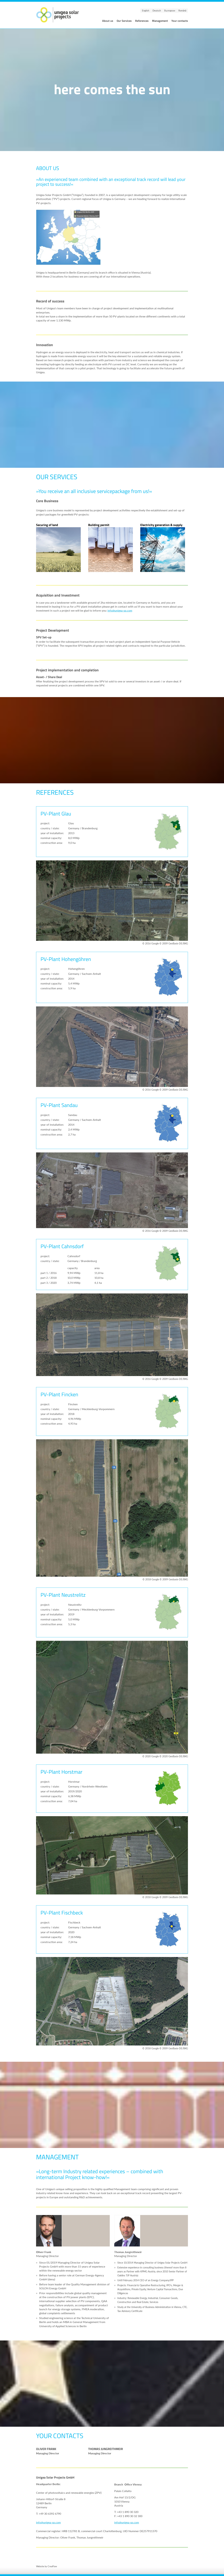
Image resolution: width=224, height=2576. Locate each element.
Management (160, 21)
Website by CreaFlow (46, 2566)
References (142, 21)
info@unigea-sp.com (120, 610)
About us (107, 21)
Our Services (124, 21)
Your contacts (179, 21)
